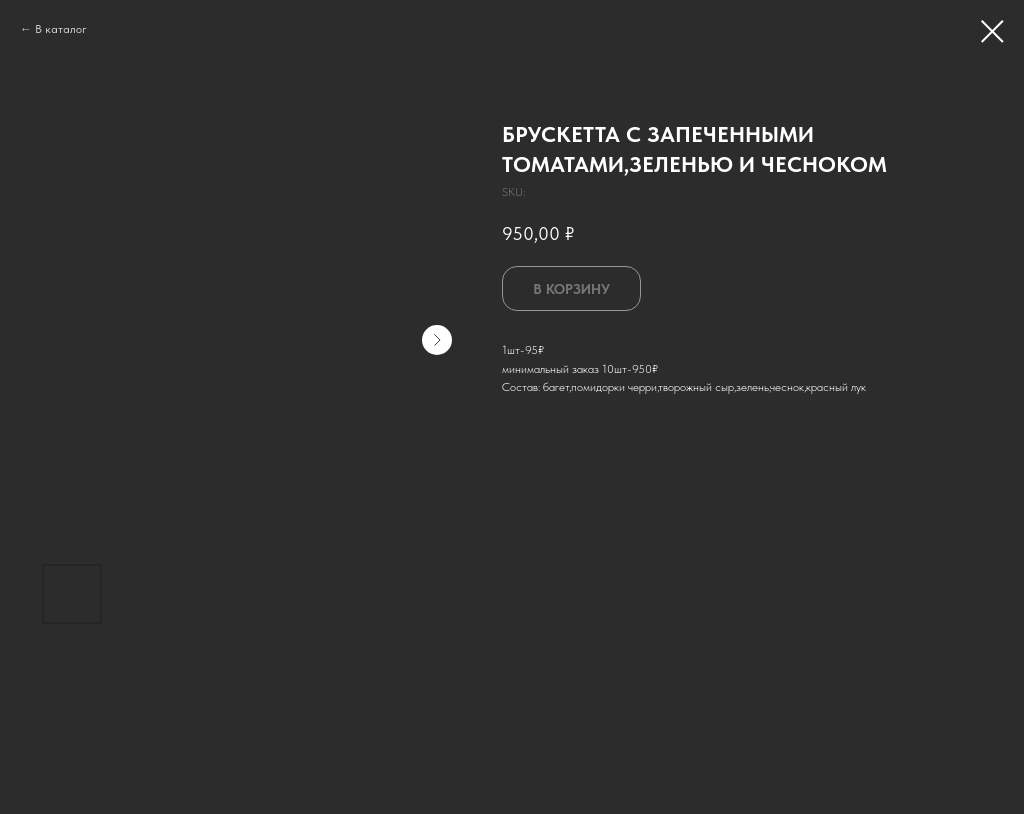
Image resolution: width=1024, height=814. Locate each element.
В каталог (61, 29)
